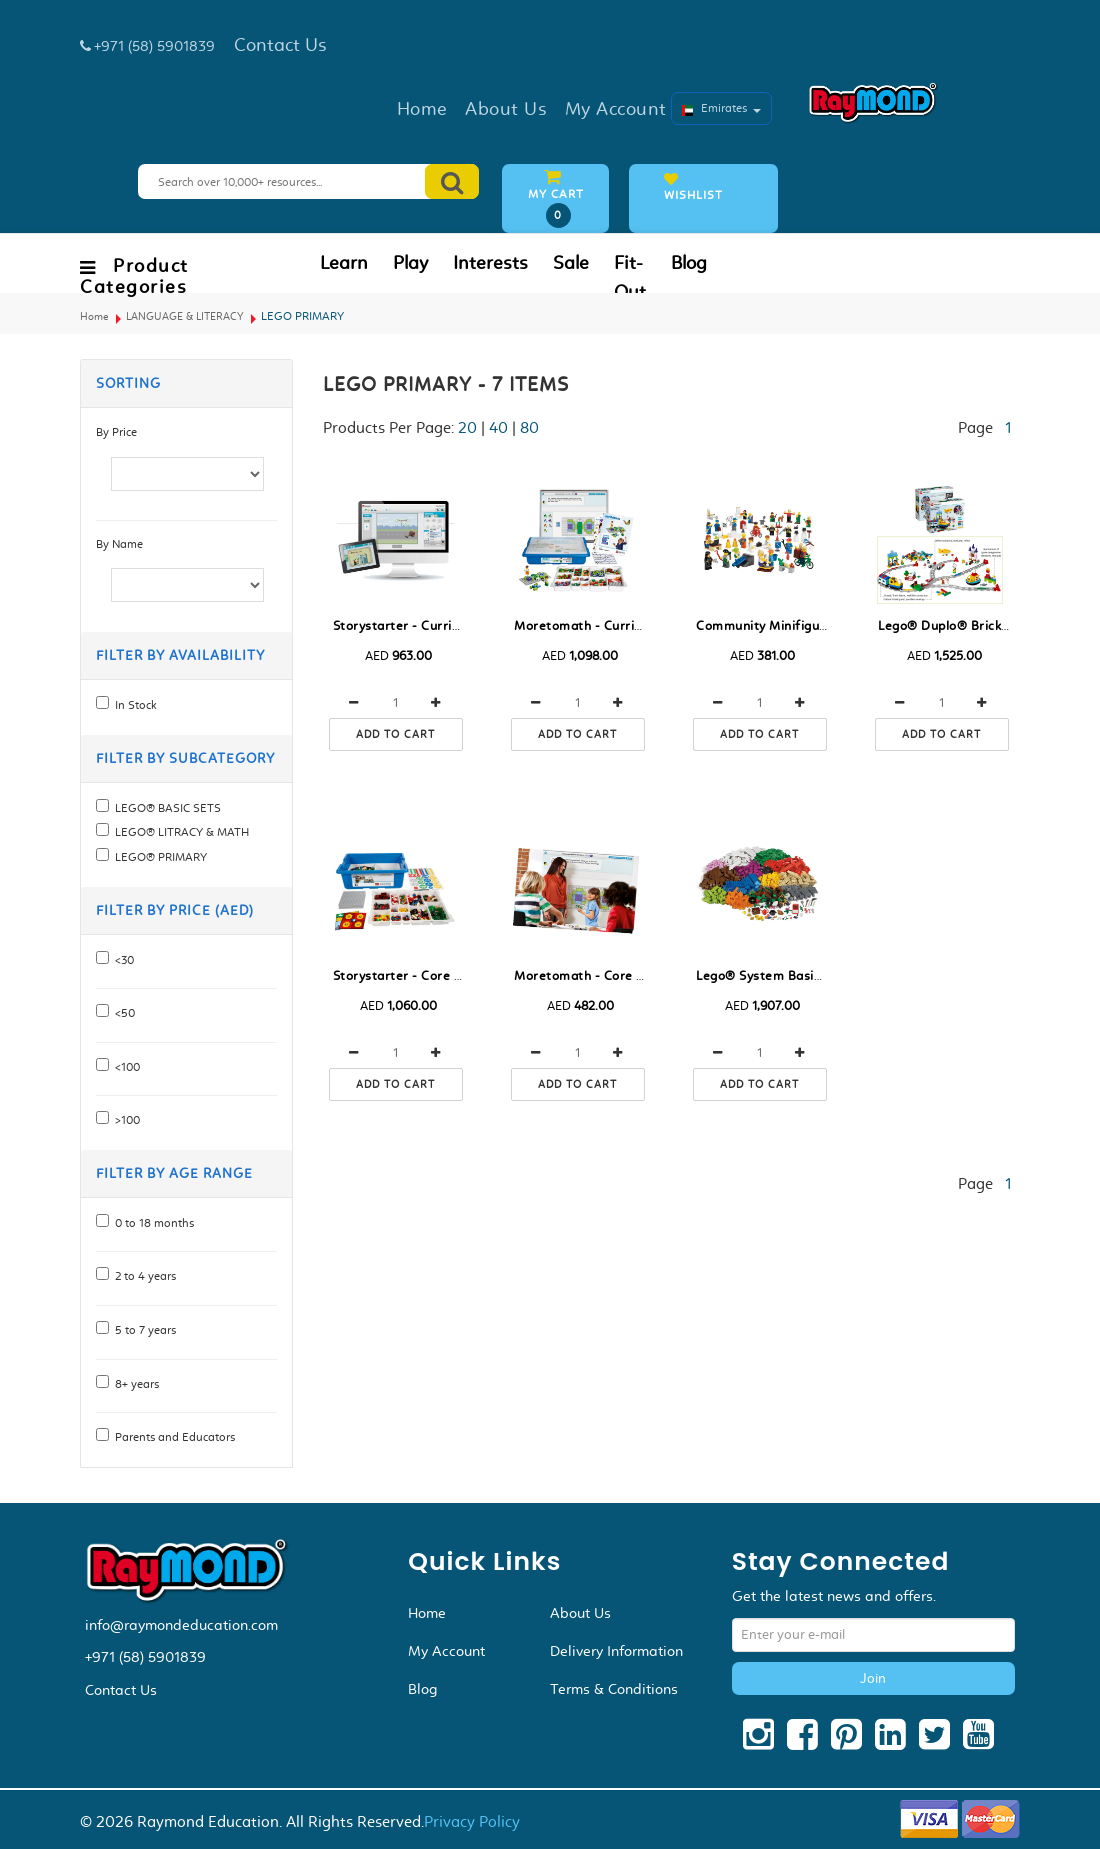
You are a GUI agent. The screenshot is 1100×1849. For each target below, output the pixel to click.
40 (498, 427)
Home (94, 316)
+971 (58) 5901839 (145, 1657)
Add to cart (395, 734)
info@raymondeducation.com (181, 1625)
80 (529, 427)
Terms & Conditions (614, 1689)
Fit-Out (630, 277)
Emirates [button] (721, 108)
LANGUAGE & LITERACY (185, 316)
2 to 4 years (142, 1276)
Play (410, 263)
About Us (580, 1613)
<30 (121, 960)
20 (467, 427)
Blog (689, 263)
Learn (344, 263)
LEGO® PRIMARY (158, 857)
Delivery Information (616, 1651)
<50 (122, 1013)
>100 (124, 1120)
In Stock (133, 705)
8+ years (134, 1384)
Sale (571, 263)
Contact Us (121, 1690)
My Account (446, 1651)
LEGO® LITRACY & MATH (179, 832)
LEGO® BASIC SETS (165, 808)
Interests (490, 263)
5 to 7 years (142, 1330)
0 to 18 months (151, 1223)
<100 (124, 1067)
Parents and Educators (172, 1437)
